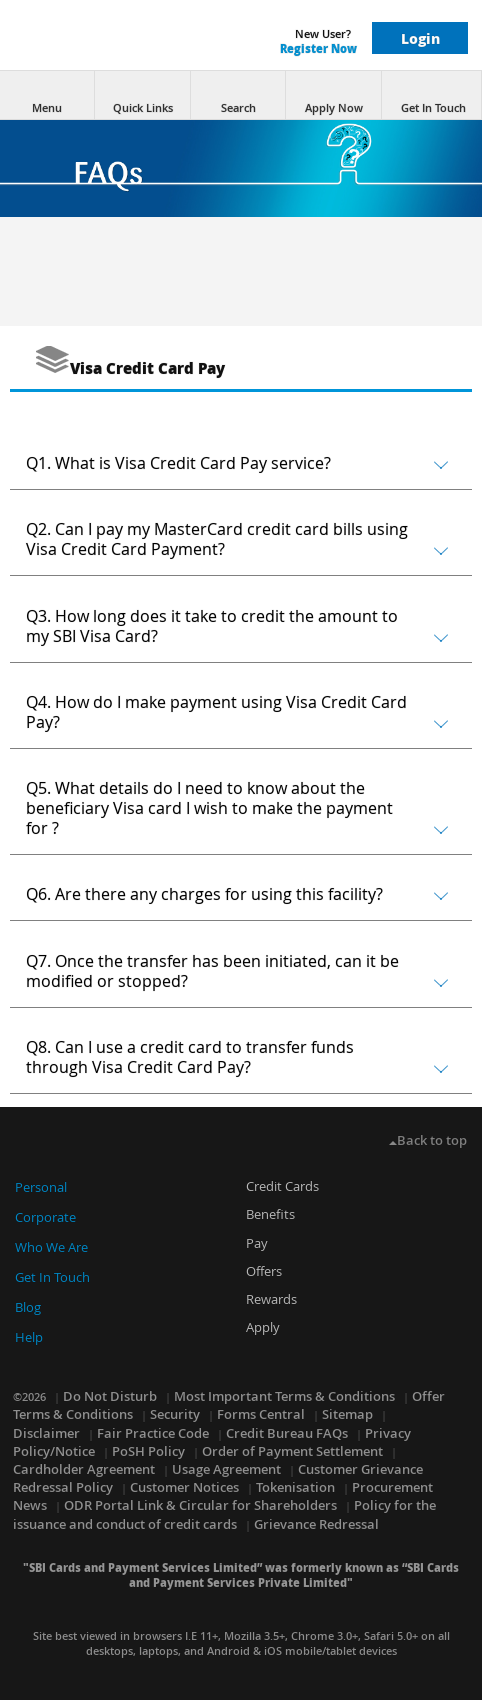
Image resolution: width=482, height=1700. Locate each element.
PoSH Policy (148, 1451)
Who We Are (51, 1247)
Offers (264, 1271)
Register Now (318, 48)
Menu (47, 95)
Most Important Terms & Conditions (284, 1396)
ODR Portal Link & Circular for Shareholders (200, 1505)
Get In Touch (433, 95)
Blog (28, 1307)
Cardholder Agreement (84, 1469)
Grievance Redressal (316, 1524)
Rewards (271, 1299)
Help (29, 1337)
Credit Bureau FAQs (287, 1433)
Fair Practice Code (153, 1433)
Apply (263, 1327)
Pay (257, 1243)
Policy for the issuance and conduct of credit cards (224, 1514)
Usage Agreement (226, 1469)
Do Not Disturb (110, 1396)
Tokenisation (295, 1487)
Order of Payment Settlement (292, 1451)
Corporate (45, 1217)
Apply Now (334, 95)
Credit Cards (282, 1186)
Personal (41, 1187)
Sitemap (347, 1414)
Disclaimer (46, 1433)
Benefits (270, 1214)
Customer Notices (184, 1487)
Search (238, 95)
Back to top (428, 1140)
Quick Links (143, 95)
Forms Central (261, 1414)
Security (175, 1414)
